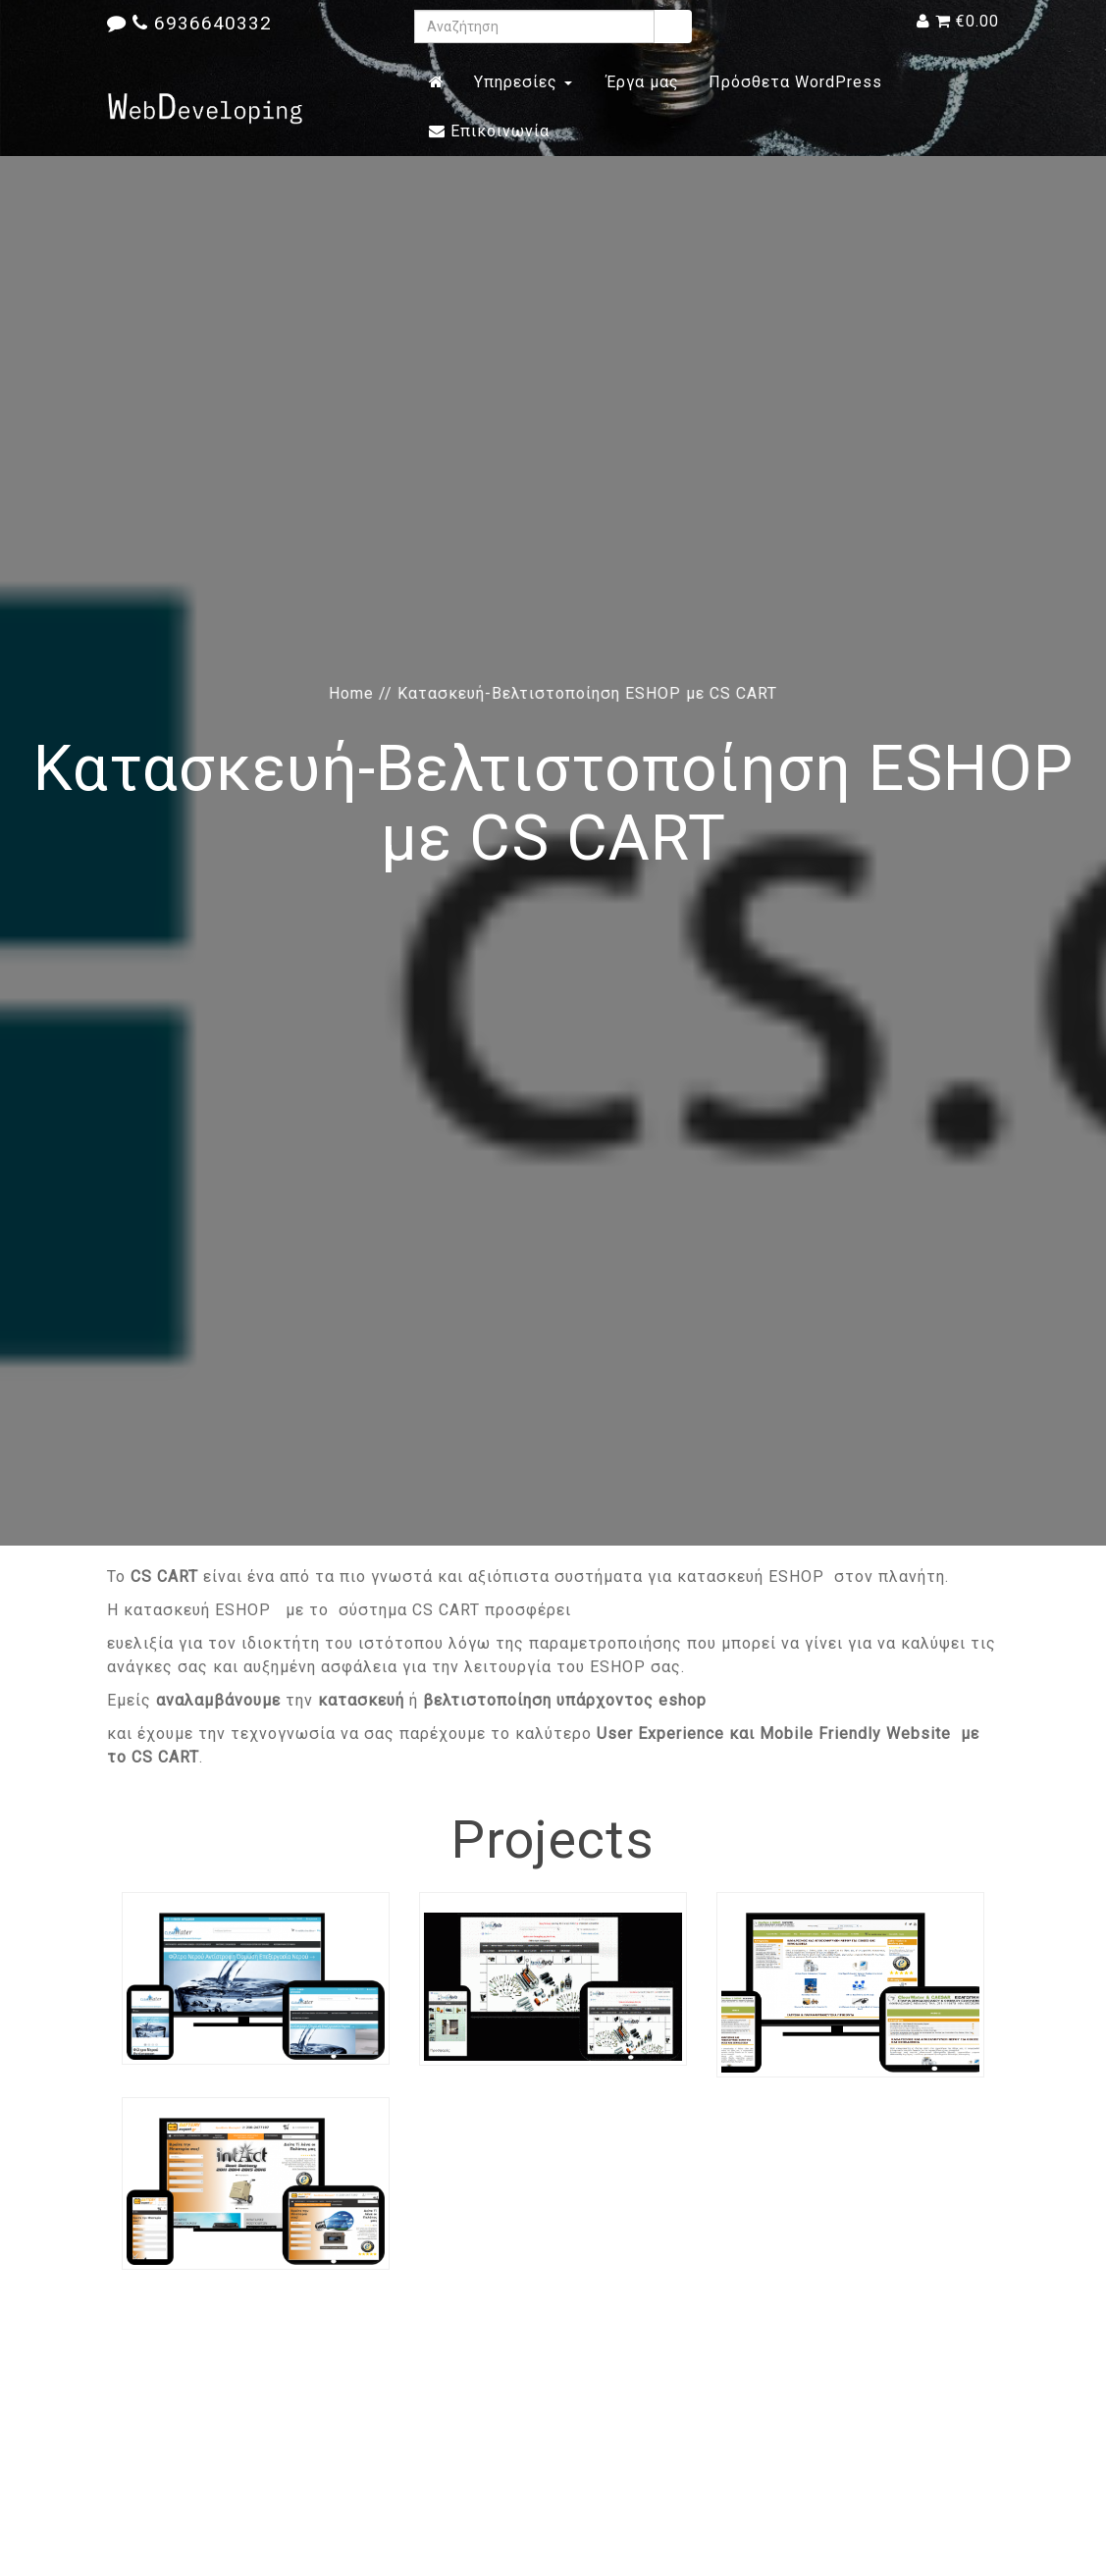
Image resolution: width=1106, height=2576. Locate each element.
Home (351, 693)
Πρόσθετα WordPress (795, 82)
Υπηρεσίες (523, 82)
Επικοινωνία (489, 131)
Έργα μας (640, 82)
